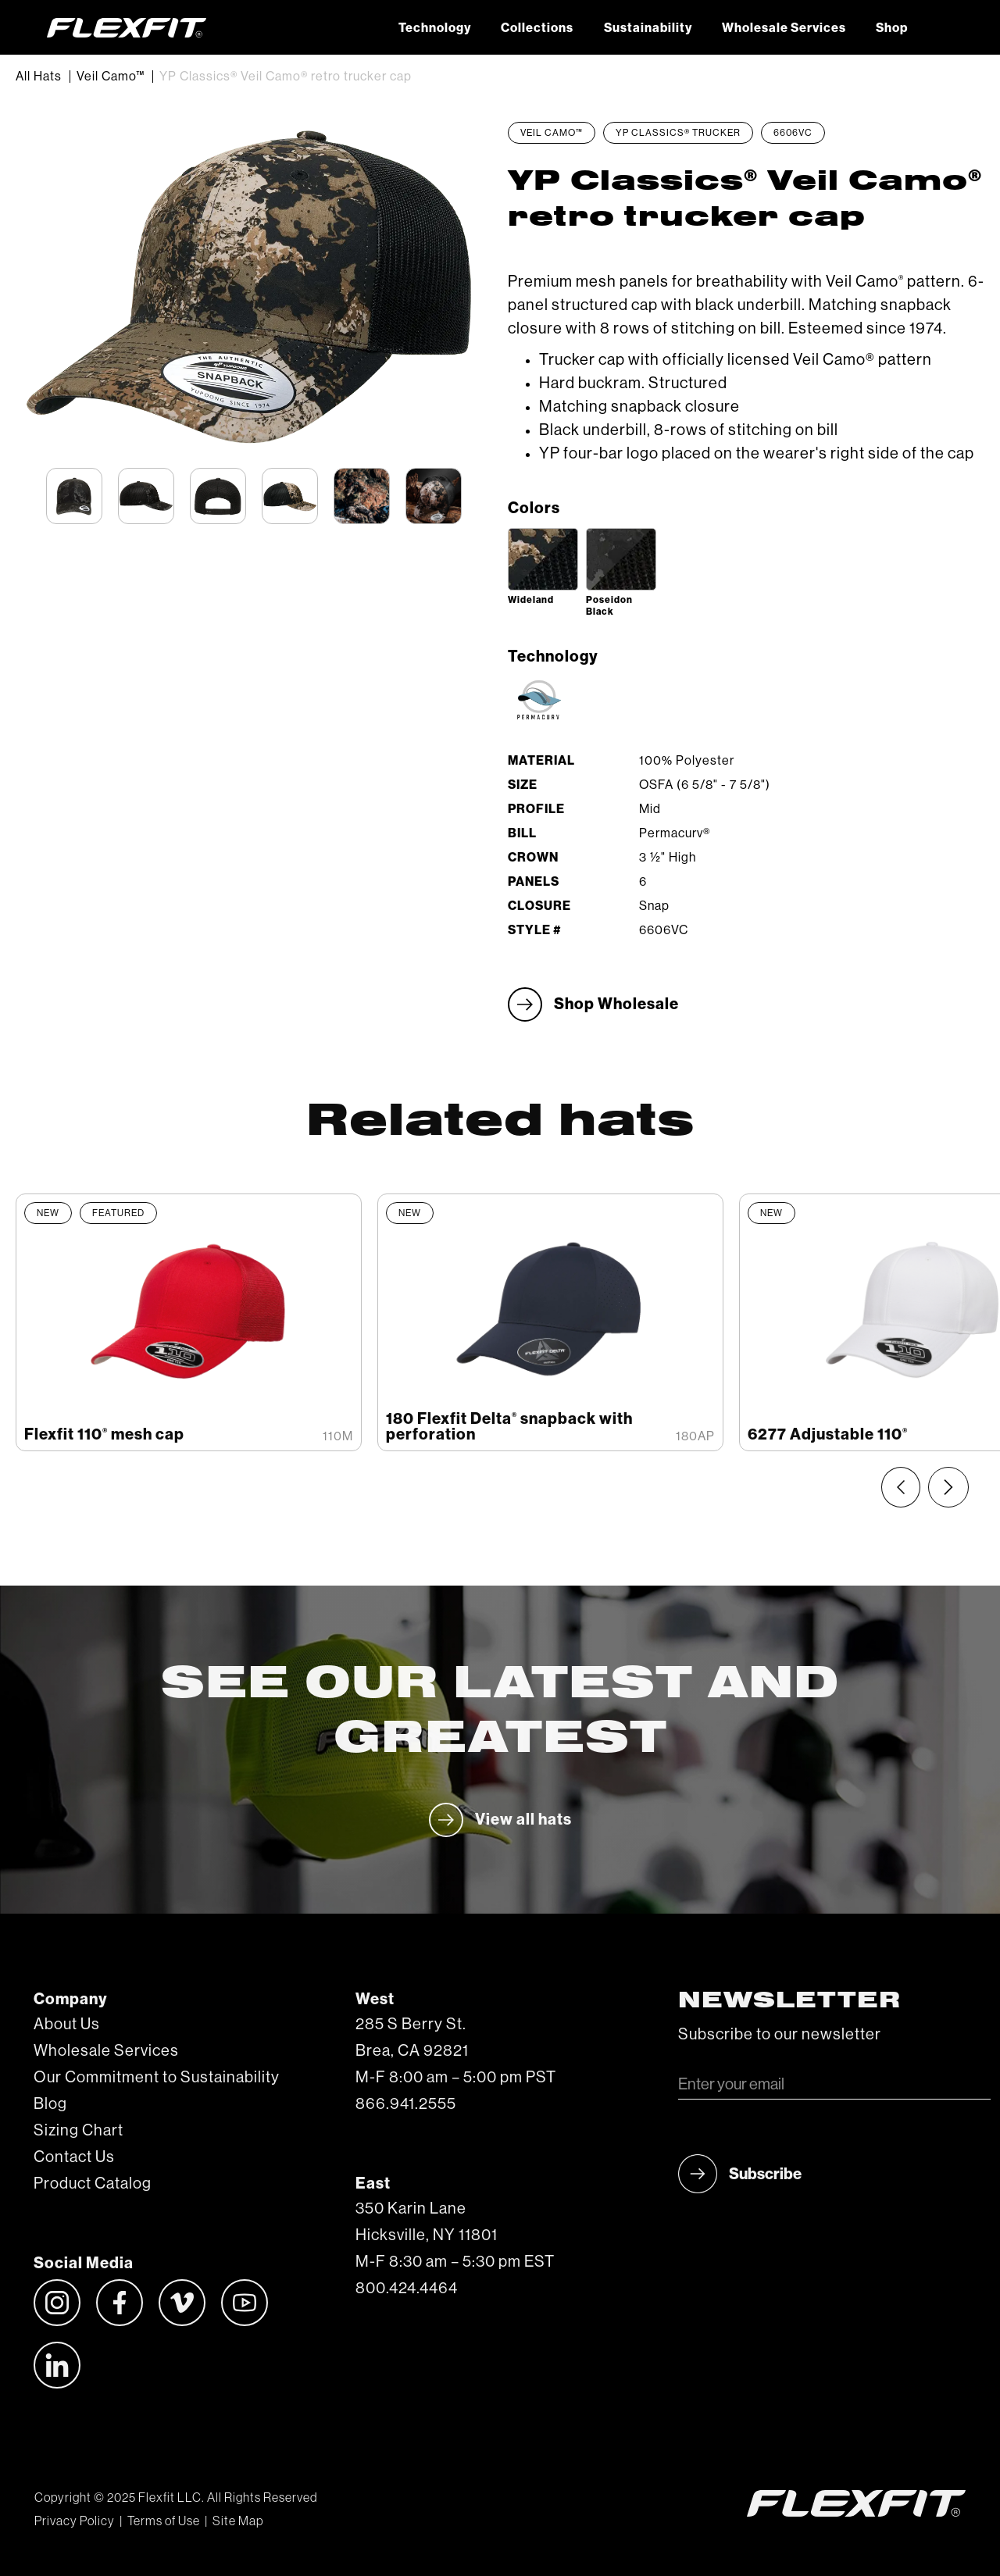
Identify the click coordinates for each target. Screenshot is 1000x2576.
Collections (537, 28)
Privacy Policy (74, 2521)
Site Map (237, 2521)
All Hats (39, 76)
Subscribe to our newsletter (779, 2035)
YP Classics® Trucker (678, 132)
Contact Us (74, 2157)
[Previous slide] (900, 1487)
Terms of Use (163, 2521)
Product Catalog (93, 2184)
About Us (67, 2024)
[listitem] (189, 1322)
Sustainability (648, 28)
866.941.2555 (405, 2104)
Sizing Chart (78, 2131)
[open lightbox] (543, 559)
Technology (434, 28)
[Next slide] (948, 1487)
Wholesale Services (784, 28)
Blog (50, 2104)
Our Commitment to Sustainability (157, 2077)
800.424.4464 (406, 2288)
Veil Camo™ (111, 76)
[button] (938, 27)
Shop (892, 28)
